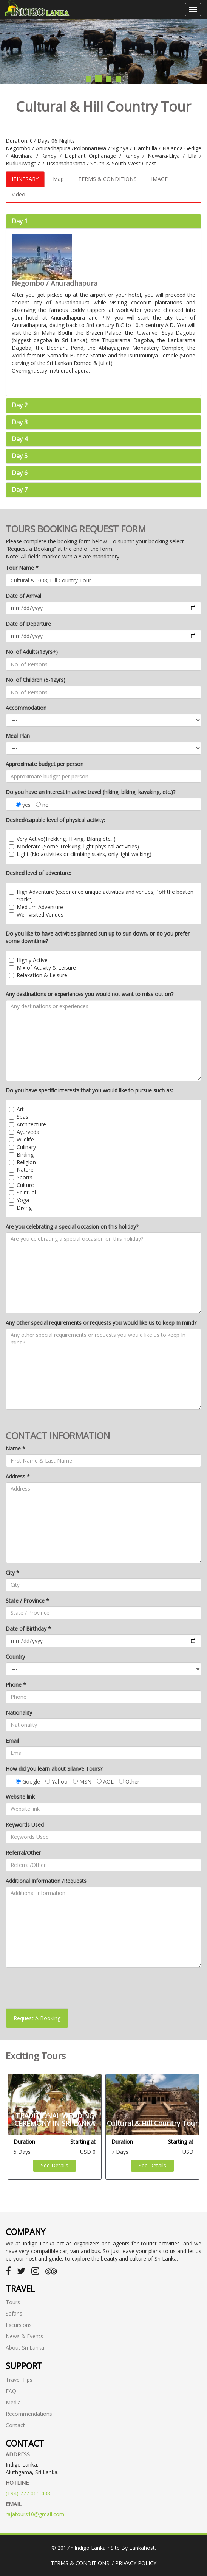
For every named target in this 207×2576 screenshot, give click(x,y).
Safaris (14, 2313)
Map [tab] (58, 178)
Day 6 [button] (20, 473)
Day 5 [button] (20, 456)
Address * (18, 1476)
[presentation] (63, 1988)
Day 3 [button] (20, 422)
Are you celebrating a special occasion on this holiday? (72, 1226)
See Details (54, 2165)
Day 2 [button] (20, 405)
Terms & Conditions (80, 2563)
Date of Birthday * (28, 1628)
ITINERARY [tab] (25, 178)
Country (15, 1656)
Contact (15, 2425)
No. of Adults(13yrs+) (32, 651)
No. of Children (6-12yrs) (35, 679)
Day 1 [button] (20, 221)
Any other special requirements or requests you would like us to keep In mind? (101, 1322)
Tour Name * (22, 567)
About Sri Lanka (25, 2347)
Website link (20, 1796)
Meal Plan (18, 735)
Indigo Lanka (90, 2547)
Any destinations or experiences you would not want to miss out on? (89, 994)
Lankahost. (142, 2547)
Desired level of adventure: (38, 872)
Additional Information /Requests (46, 1880)
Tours (13, 2302)
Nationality (19, 1712)
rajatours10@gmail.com (35, 2514)
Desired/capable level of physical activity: (55, 819)
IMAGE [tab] (159, 178)
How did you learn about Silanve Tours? (54, 1768)
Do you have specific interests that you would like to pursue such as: (89, 1090)
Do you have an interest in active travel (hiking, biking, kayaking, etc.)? (90, 791)
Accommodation (26, 707)
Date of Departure (28, 623)
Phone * (16, 1684)
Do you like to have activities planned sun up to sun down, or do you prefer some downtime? (98, 937)
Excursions (19, 2324)
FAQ (11, 2391)
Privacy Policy (135, 2563)
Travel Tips (19, 2379)
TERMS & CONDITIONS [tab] (107, 178)
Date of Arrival (23, 595)
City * (12, 1572)
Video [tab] (18, 194)
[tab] (103, 221)
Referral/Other (23, 1852)
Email (12, 1740)
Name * (15, 1448)
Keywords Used (25, 1824)
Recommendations (29, 2413)
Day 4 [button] (20, 439)
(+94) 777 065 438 (28, 2493)
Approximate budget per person (44, 763)
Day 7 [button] (20, 489)
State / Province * (27, 1600)
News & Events (24, 2336)
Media (13, 2402)
